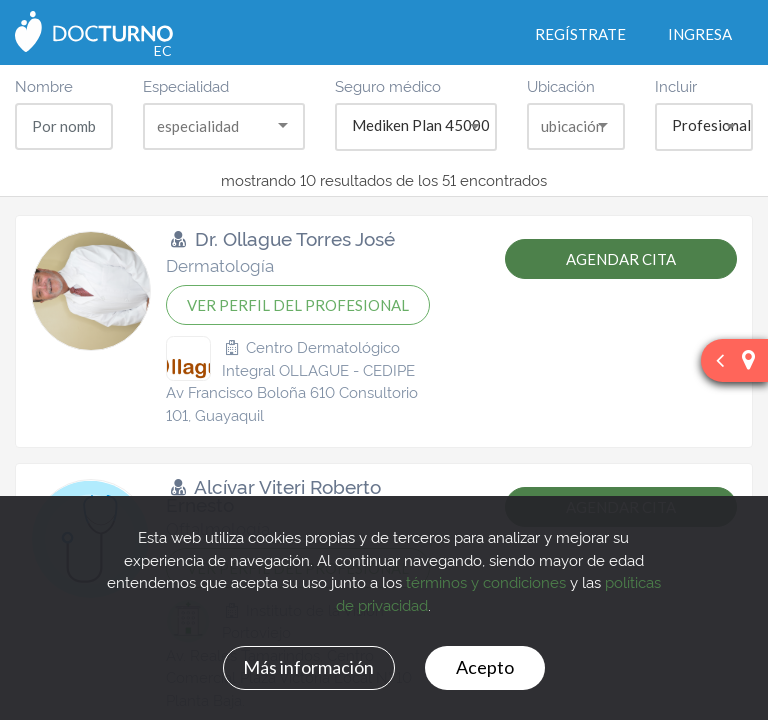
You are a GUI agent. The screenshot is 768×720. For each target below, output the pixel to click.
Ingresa (700, 34)
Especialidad (186, 85)
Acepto (485, 667)
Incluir (676, 85)
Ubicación (561, 85)
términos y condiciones (486, 581)
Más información (308, 667)
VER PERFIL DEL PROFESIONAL (298, 305)
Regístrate (580, 34)
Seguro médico (388, 85)
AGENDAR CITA (621, 259)
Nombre (44, 85)
